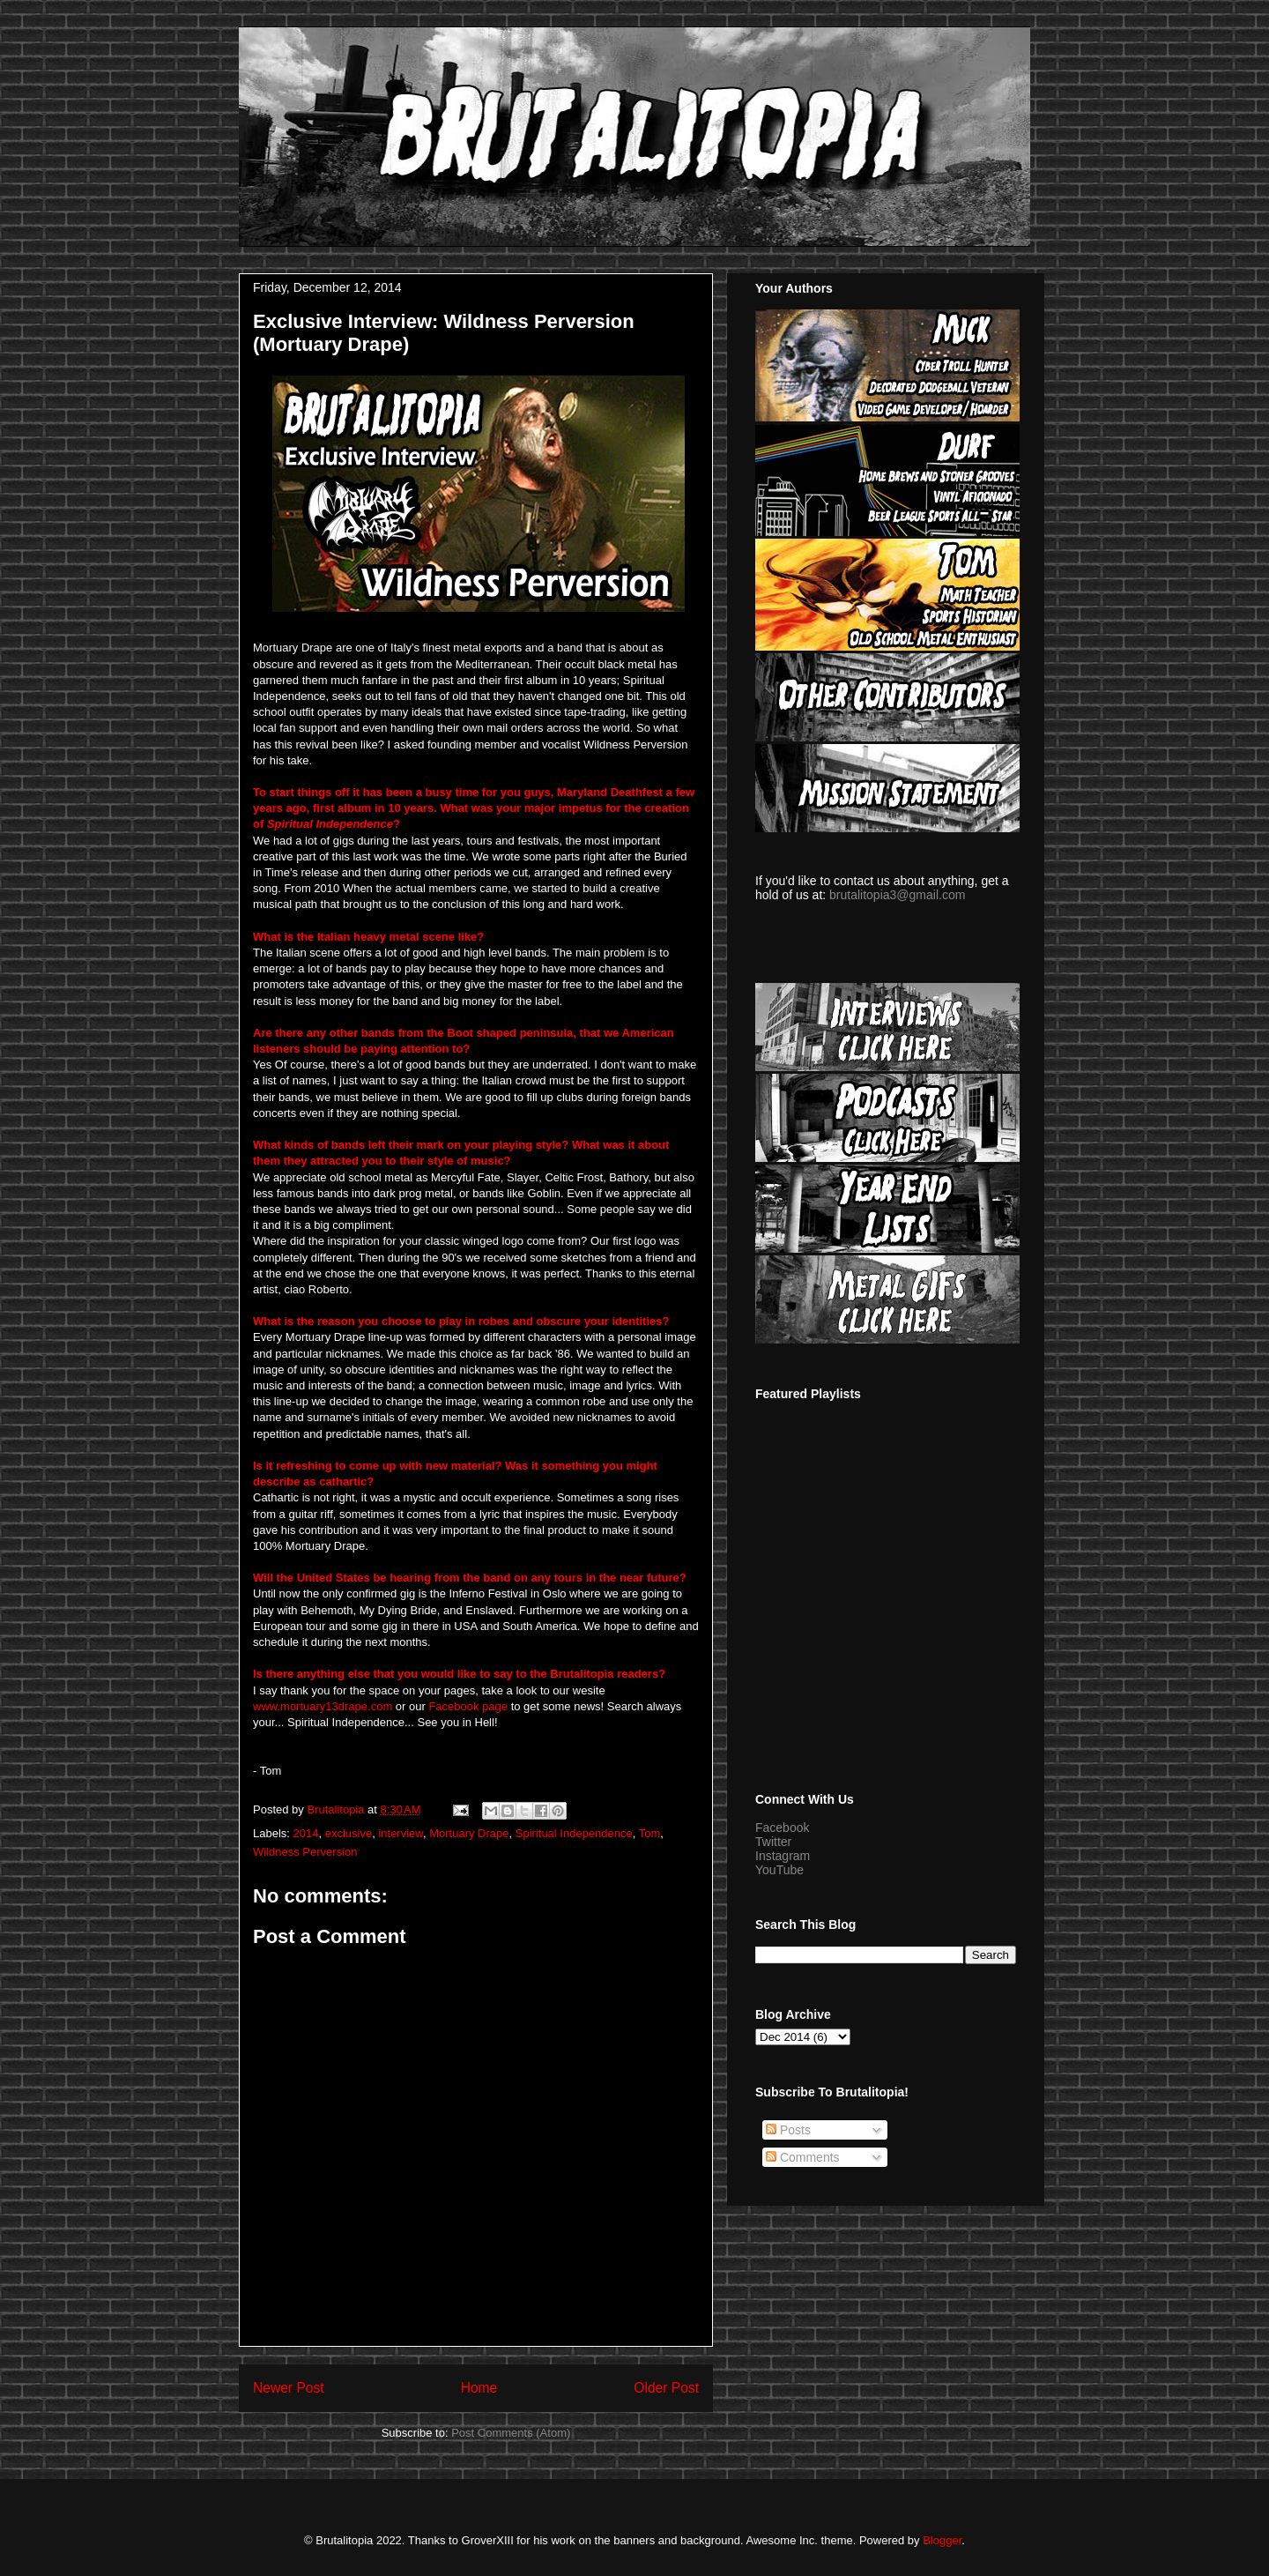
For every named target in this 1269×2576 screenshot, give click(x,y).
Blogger (942, 2540)
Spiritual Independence (574, 1833)
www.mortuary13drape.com (322, 1706)
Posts (788, 2130)
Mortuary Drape (468, 1833)
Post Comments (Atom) (510, 2432)
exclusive (348, 1833)
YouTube (779, 1870)
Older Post (666, 2387)
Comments (803, 2157)
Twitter (773, 1842)
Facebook (782, 1827)
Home (479, 2387)
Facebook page (468, 1706)
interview (400, 1833)
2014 (306, 1833)
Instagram (782, 1856)
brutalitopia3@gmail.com (897, 895)
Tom (650, 1833)
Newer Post (288, 2387)
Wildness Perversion (305, 1851)
